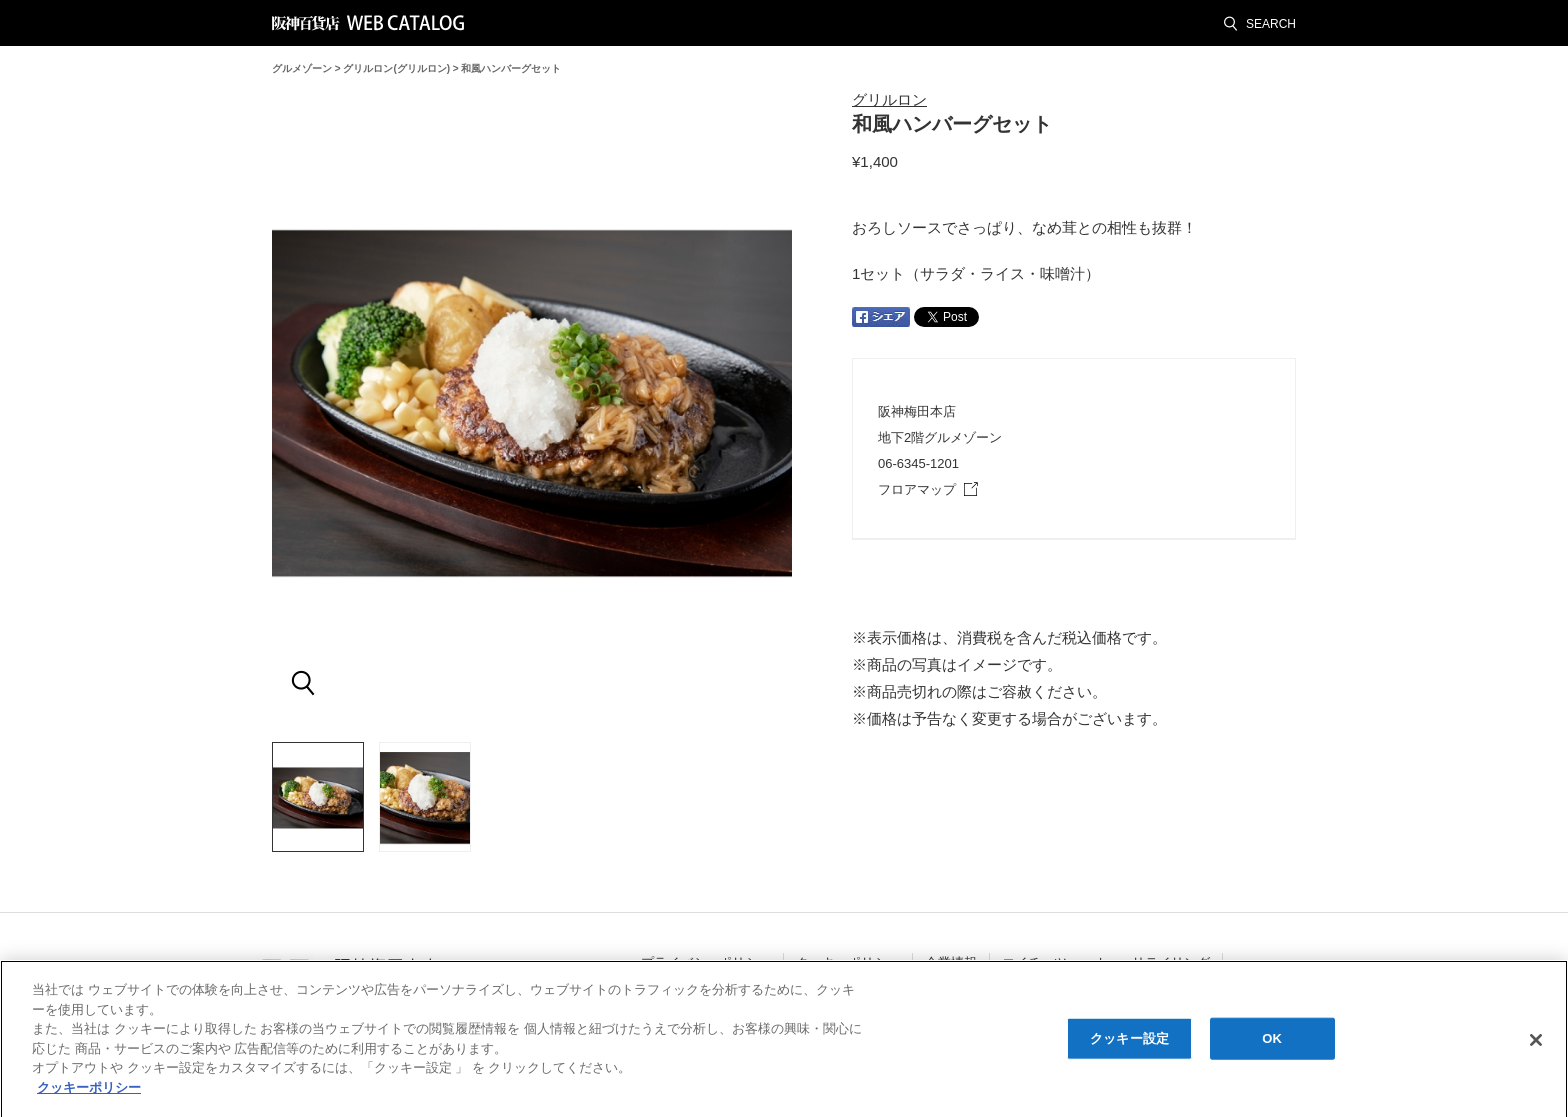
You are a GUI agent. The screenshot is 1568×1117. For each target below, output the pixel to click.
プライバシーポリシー (706, 962)
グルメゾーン (302, 68)
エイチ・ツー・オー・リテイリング (1106, 962)
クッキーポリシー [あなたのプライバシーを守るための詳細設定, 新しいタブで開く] (89, 1092)
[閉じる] (1536, 1045)
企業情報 (951, 962)
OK (1272, 1043)
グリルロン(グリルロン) (396, 68)
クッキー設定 (1129, 1043)
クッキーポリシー (848, 962)
